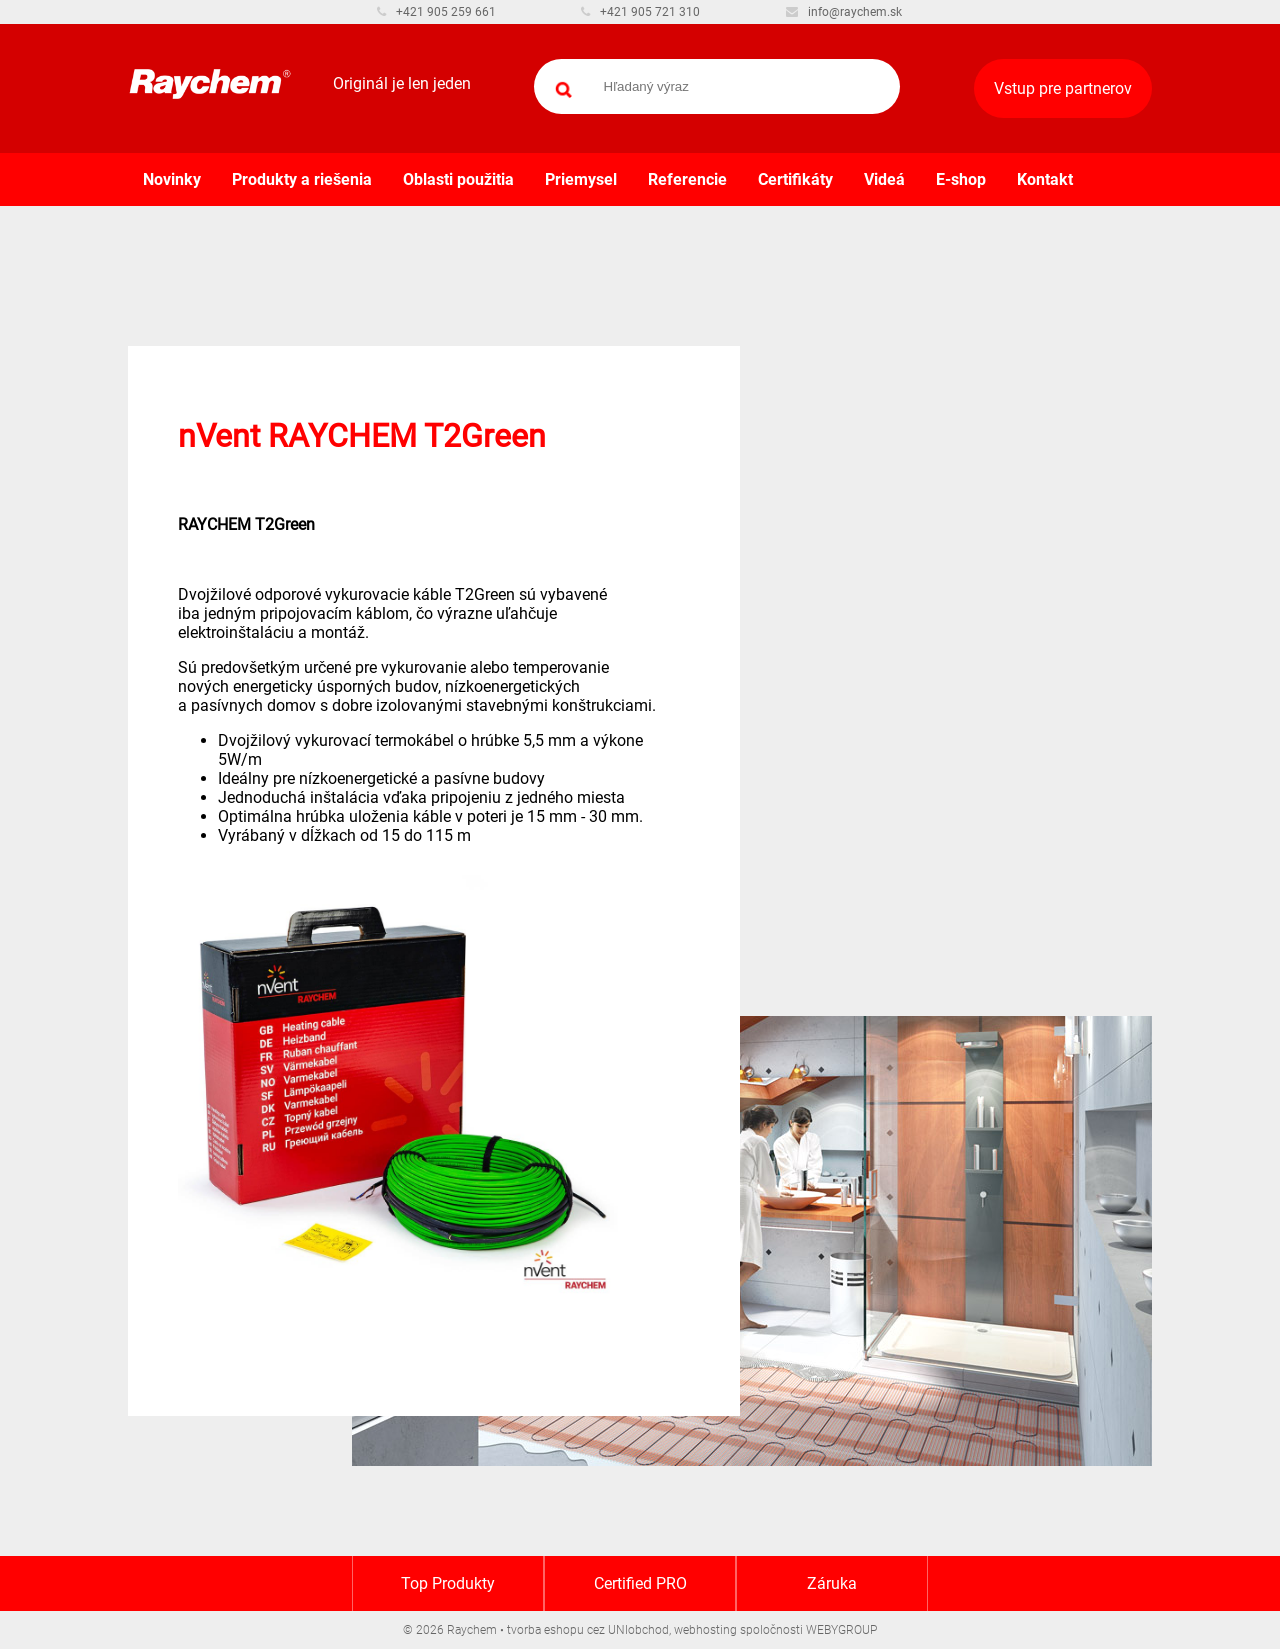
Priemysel (581, 179)
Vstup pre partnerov (1063, 88)
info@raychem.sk (844, 12)
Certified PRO (640, 1583)
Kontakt (1045, 179)
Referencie (687, 179)
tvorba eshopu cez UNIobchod (588, 1630)
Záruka (832, 1583)
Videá (884, 179)
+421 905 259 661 (436, 12)
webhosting (705, 1630)
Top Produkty (448, 1583)
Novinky (172, 179)
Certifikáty (795, 179)
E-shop (961, 179)
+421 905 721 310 (640, 12)
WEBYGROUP (841, 1630)
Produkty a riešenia (302, 179)
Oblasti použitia (458, 179)
